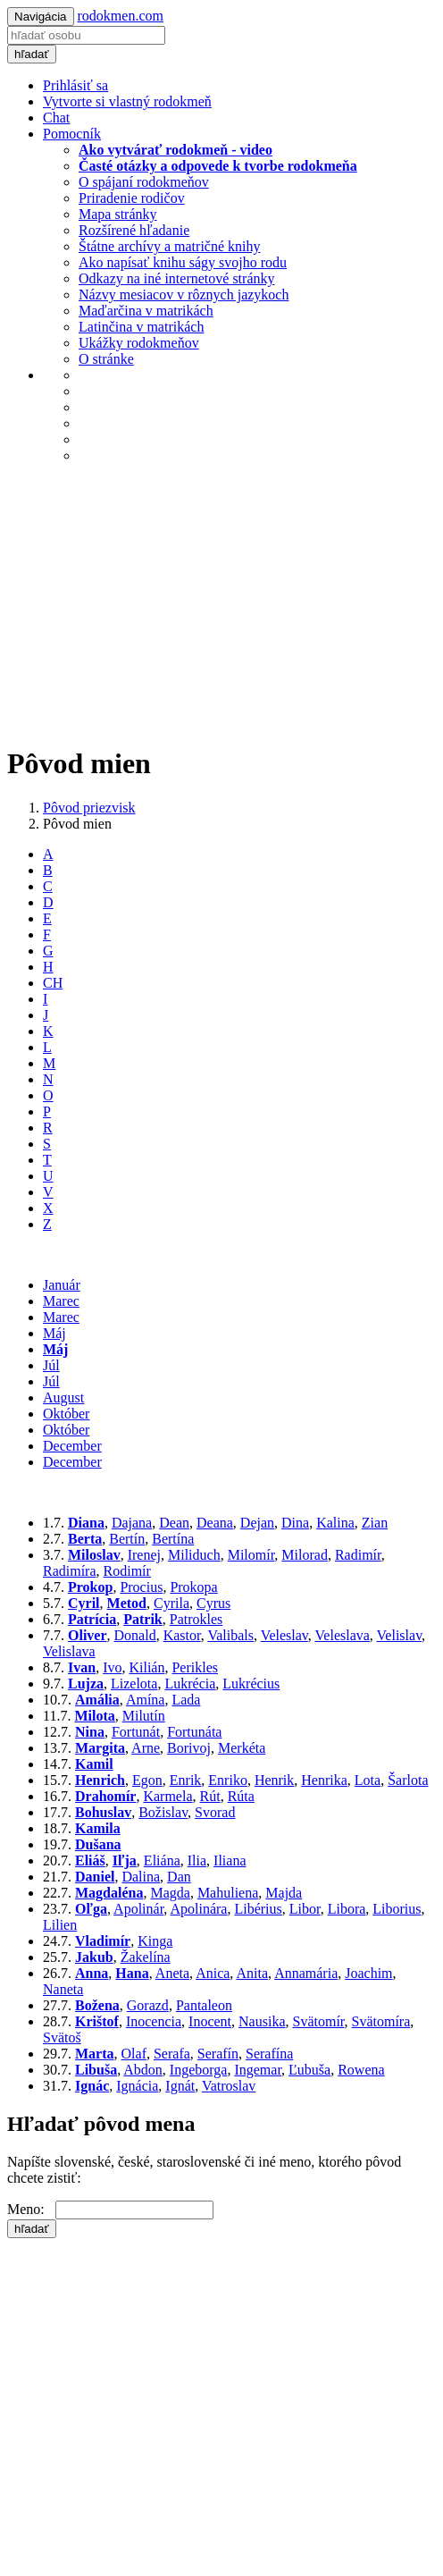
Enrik (186, 1780)
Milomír (251, 1554)
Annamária (306, 1973)
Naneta (63, 1989)
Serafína (269, 2053)
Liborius (396, 1908)
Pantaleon (204, 2005)
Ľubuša (309, 2069)
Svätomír (318, 2021)
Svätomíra (381, 2021)
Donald (135, 1635)
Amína (145, 1699)
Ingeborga (199, 2069)
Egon (147, 1780)
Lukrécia (189, 1683)
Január (61, 1284)
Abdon (143, 2069)
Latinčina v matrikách (141, 326)
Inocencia (153, 2021)
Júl (51, 1365)
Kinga (155, 1941)
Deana (214, 1522)
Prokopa (193, 1587)
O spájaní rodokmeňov (144, 181)
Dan (179, 1876)
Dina (295, 1522)
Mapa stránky (118, 214)
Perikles (194, 1667)
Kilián (146, 1667)
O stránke (106, 358)
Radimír (358, 1554)
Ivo (112, 1667)
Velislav (399, 1635)
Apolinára (198, 1908)
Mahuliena (227, 1892)
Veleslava (342, 1635)
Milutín (143, 1715)
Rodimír (127, 1570)
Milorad (304, 1554)
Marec (61, 1301)
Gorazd (148, 2005)
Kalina (335, 1522)
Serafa (172, 2053)
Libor (305, 1908)
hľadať (31, 54)
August (63, 1397)
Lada (185, 1699)
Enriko (227, 1780)
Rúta (241, 1796)
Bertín (127, 1538)
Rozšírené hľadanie (134, 230)
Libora (347, 1908)
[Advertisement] (221, 603)
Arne (145, 1747)
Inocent (209, 2021)
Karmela (167, 1796)
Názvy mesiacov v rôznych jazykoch (183, 294)
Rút (210, 1796)
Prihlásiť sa (75, 85)
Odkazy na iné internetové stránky (176, 278)
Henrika (324, 1780)
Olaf (133, 2053)
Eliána (162, 1860)
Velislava (69, 1651)
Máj (54, 1333)
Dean (174, 1522)
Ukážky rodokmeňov (139, 342)
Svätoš (62, 2037)
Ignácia (137, 2085)
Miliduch (194, 1554)
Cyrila (171, 1603)
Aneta (172, 1973)
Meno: (31, 2209)
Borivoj (189, 1747)
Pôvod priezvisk (89, 807)
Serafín (217, 2053)
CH (53, 982)
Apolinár (138, 1908)
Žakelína (146, 1957)
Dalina (140, 1876)
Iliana (229, 1860)
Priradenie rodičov (132, 198)
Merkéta (241, 1747)
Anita (252, 1973)
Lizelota (134, 1683)
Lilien (60, 1924)
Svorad (215, 1812)
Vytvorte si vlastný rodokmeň (127, 101)
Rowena (361, 2069)
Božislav (163, 1812)
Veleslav (284, 1635)
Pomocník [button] (72, 133)
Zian (375, 1522)
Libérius (257, 1908)
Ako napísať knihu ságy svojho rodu (183, 262)
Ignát (180, 2085)
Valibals (230, 1635)
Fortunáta (194, 1731)
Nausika (261, 2021)
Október (66, 1413)
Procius (141, 1587)
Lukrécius (251, 1683)
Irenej (144, 1554)
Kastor (182, 1635)
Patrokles (196, 1619)
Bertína (173, 1538)
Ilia (197, 1860)
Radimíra (69, 1570)
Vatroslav (228, 2085)
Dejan (257, 1522)
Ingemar (257, 2069)
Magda (169, 1892)
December (72, 1445)
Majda (283, 1892)
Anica (213, 1973)
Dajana (132, 1522)
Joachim (368, 1973)
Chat (56, 117)
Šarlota (408, 1780)
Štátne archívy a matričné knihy (169, 246)
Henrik (274, 1780)
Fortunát (136, 1731)
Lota (367, 1780)
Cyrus (213, 1603)
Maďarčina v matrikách (146, 310)
